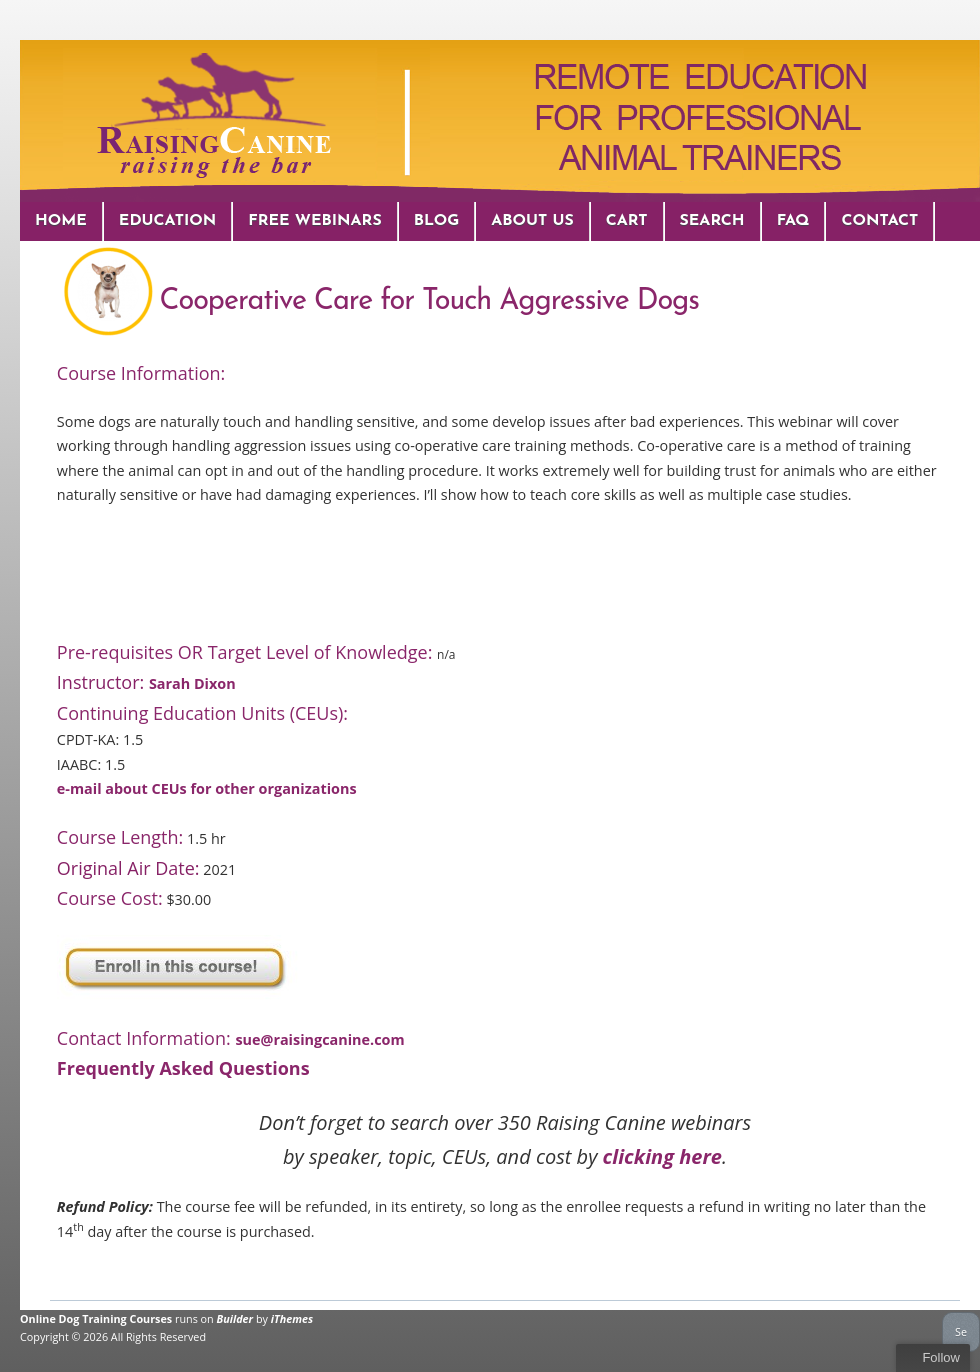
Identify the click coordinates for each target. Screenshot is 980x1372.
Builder (235, 1318)
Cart (627, 221)
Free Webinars (314, 221)
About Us (532, 221)
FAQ (793, 221)
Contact (879, 221)
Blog (437, 221)
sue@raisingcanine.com (319, 1039)
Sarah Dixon (192, 683)
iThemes (292, 1318)
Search (712, 221)
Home (61, 221)
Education (167, 221)
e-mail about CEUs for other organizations (207, 788)
